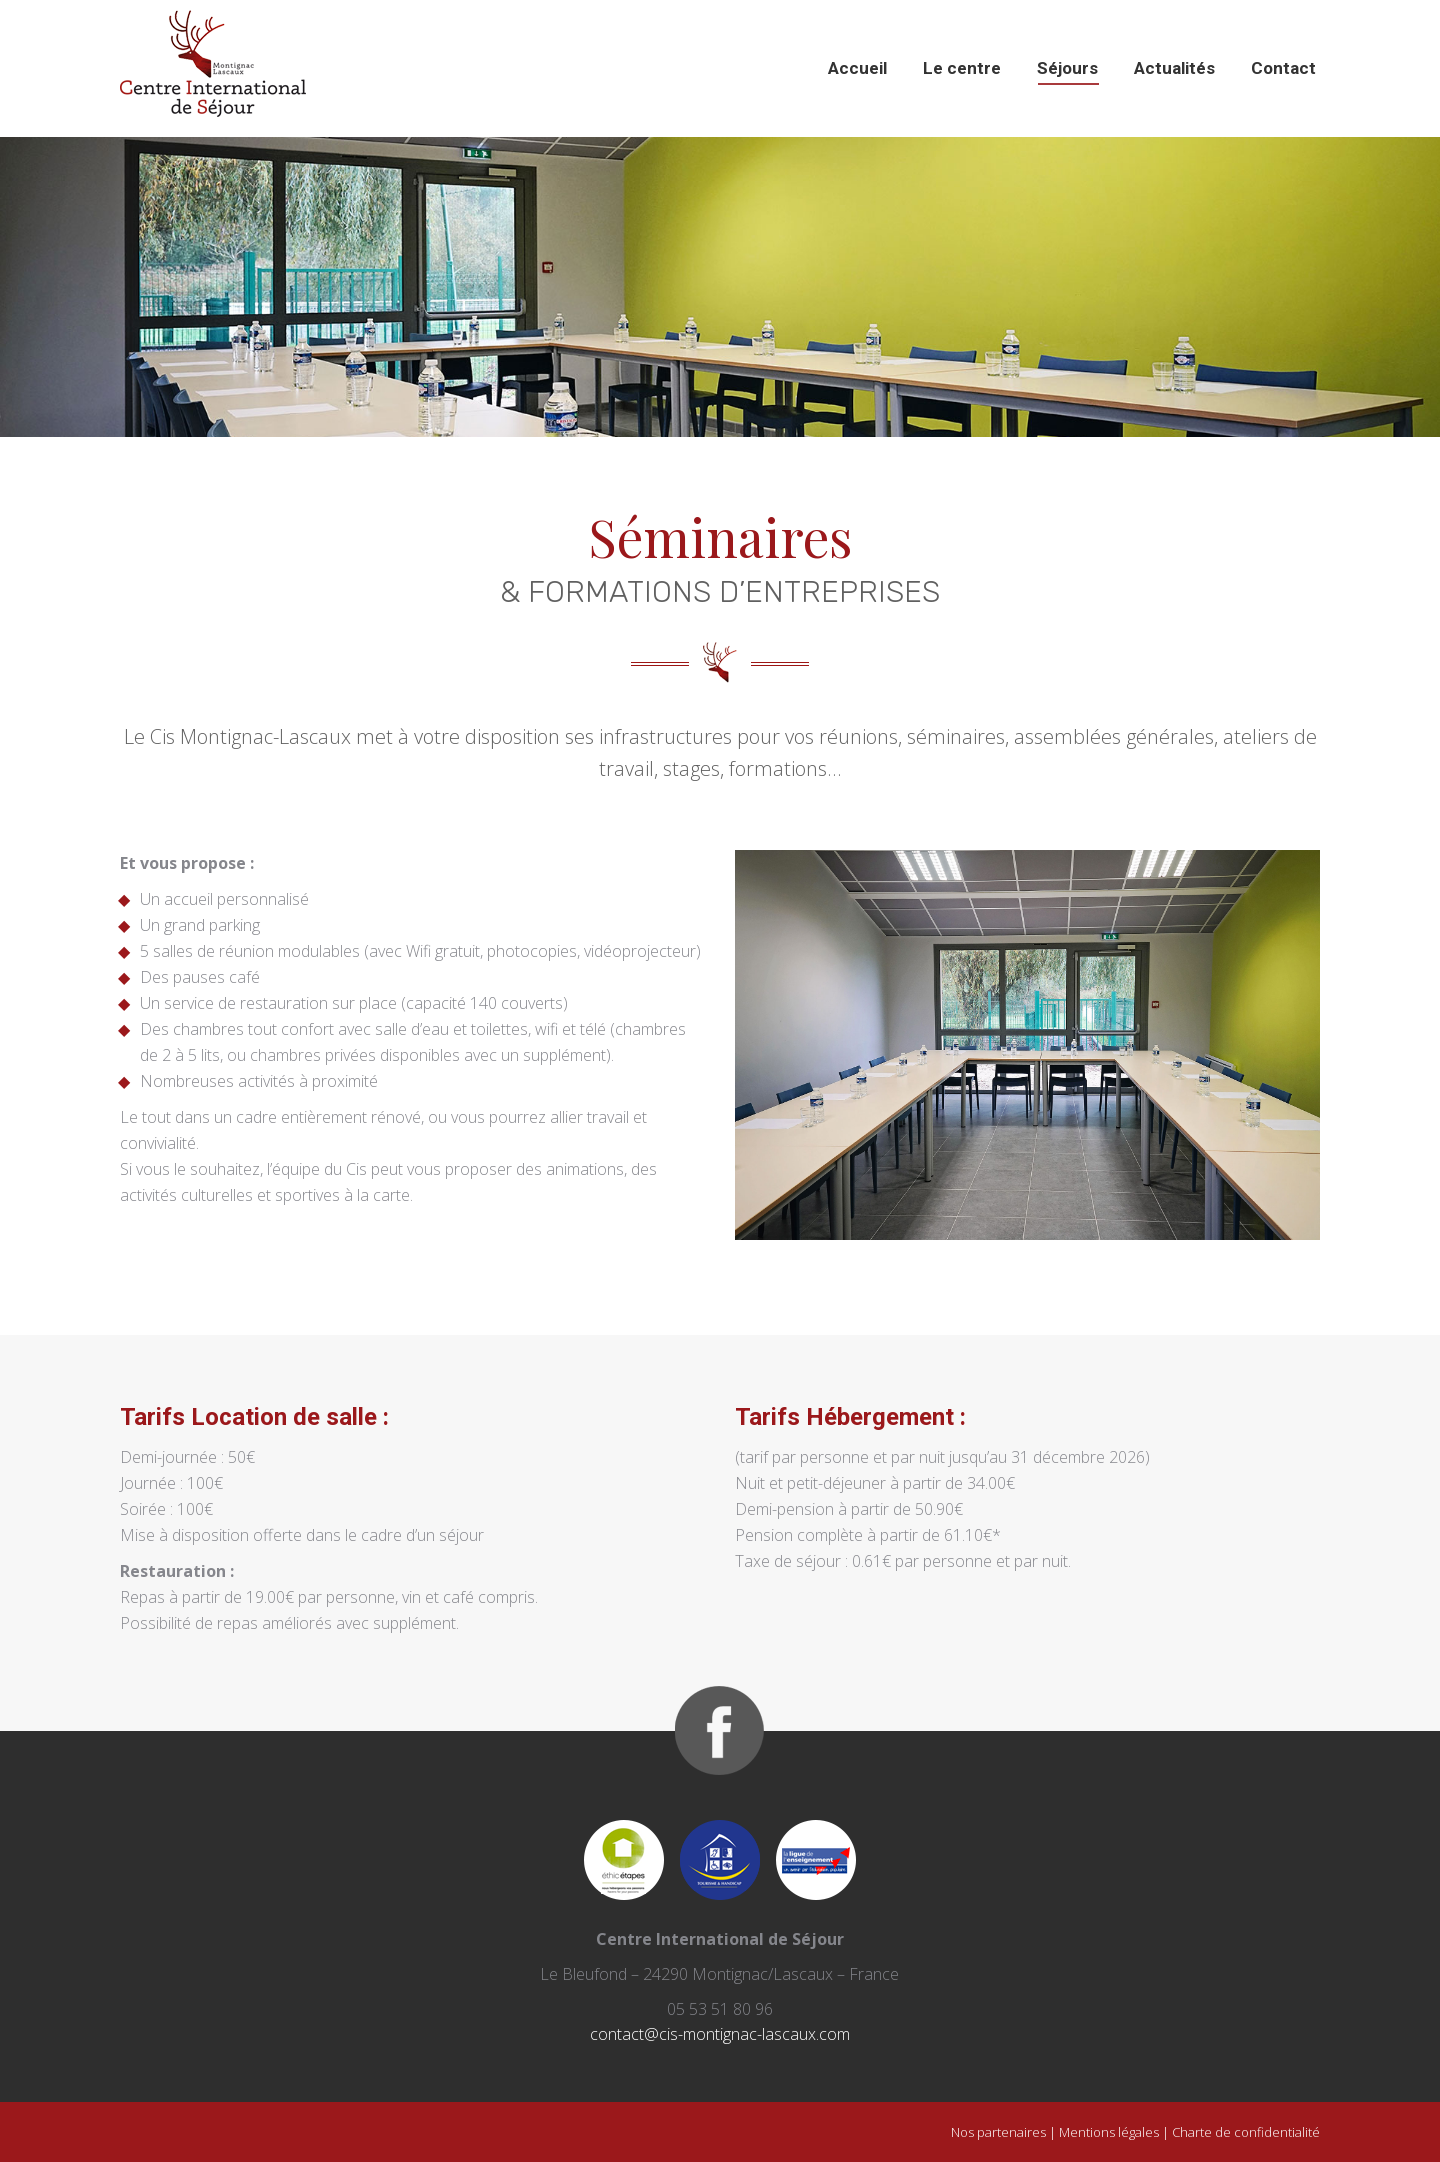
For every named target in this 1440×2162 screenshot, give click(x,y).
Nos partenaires (998, 2132)
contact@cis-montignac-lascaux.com (720, 2034)
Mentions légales (1109, 2132)
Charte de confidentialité (1246, 2132)
